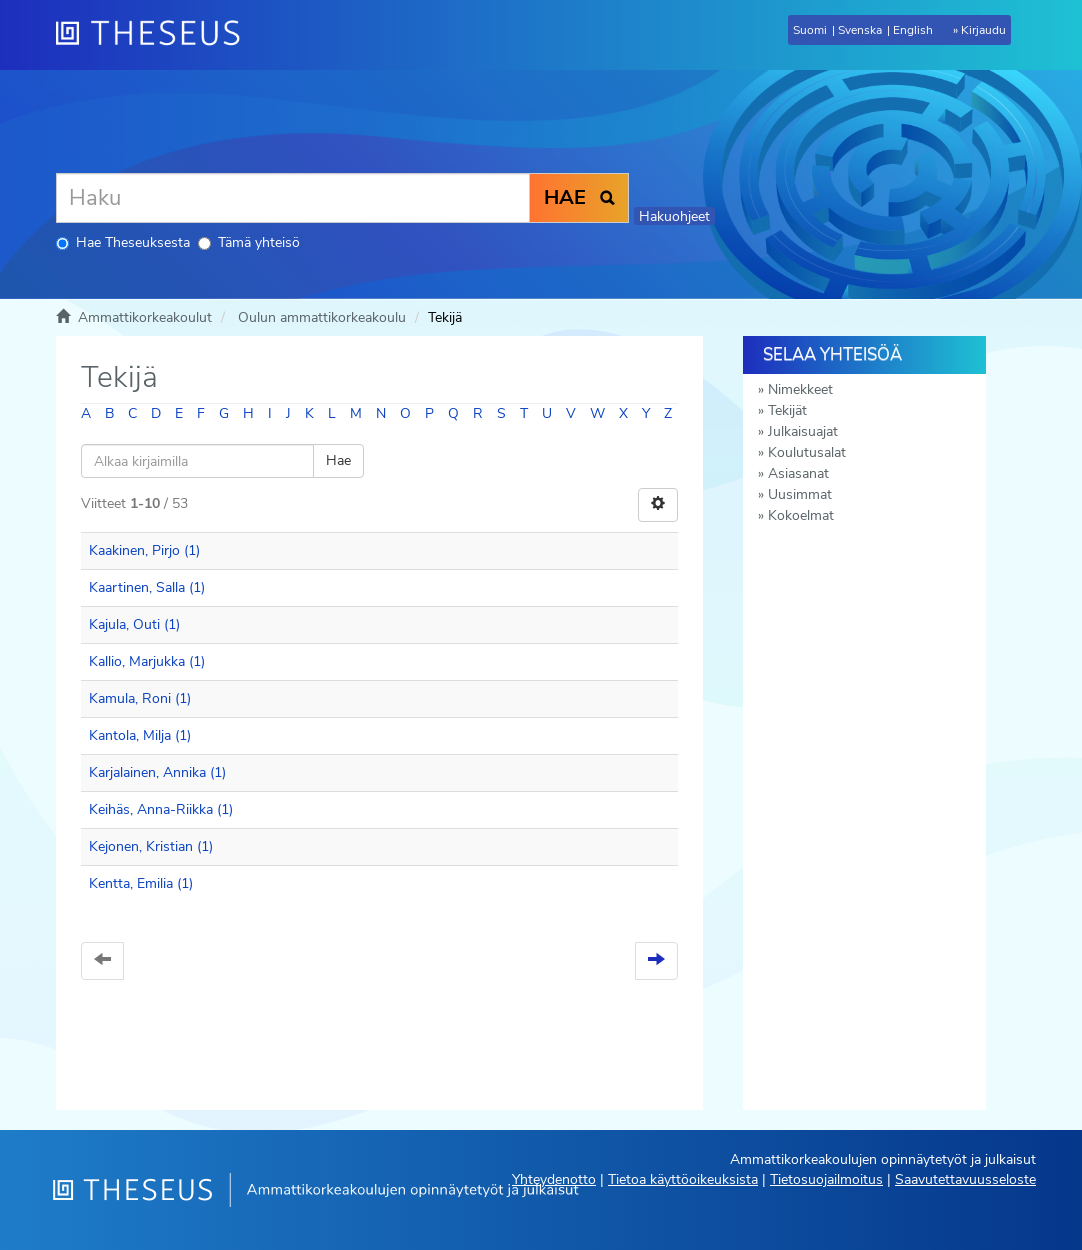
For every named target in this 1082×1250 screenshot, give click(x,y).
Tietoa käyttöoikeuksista (683, 1179)
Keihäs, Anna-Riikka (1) (161, 809)
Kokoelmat (801, 515)
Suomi (810, 30)
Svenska (860, 30)
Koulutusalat (807, 452)
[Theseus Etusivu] (156, 35)
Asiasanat (798, 473)
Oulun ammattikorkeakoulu (322, 317)
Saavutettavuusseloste (965, 1179)
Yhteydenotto (554, 1179)
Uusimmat (800, 494)
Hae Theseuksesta (123, 242)
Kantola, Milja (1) (140, 735)
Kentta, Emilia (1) (141, 883)
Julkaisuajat (803, 431)
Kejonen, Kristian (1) (151, 846)
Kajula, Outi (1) (134, 624)
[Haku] (293, 198)
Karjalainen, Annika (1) (157, 772)
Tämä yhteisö (249, 242)
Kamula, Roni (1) (140, 698)
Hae (338, 460)
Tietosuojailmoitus (826, 1179)
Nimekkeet (800, 389)
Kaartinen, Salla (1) (147, 587)
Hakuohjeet (674, 216)
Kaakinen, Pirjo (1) (144, 550)
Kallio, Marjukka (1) (147, 661)
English (913, 30)
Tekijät (787, 410)
